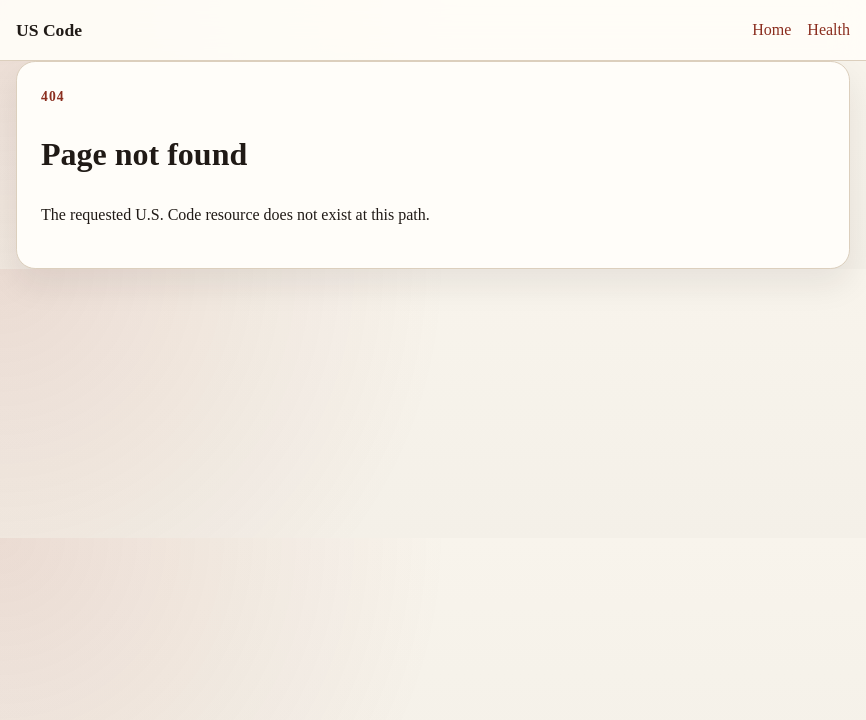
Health (828, 29)
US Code (49, 30)
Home (771, 29)
